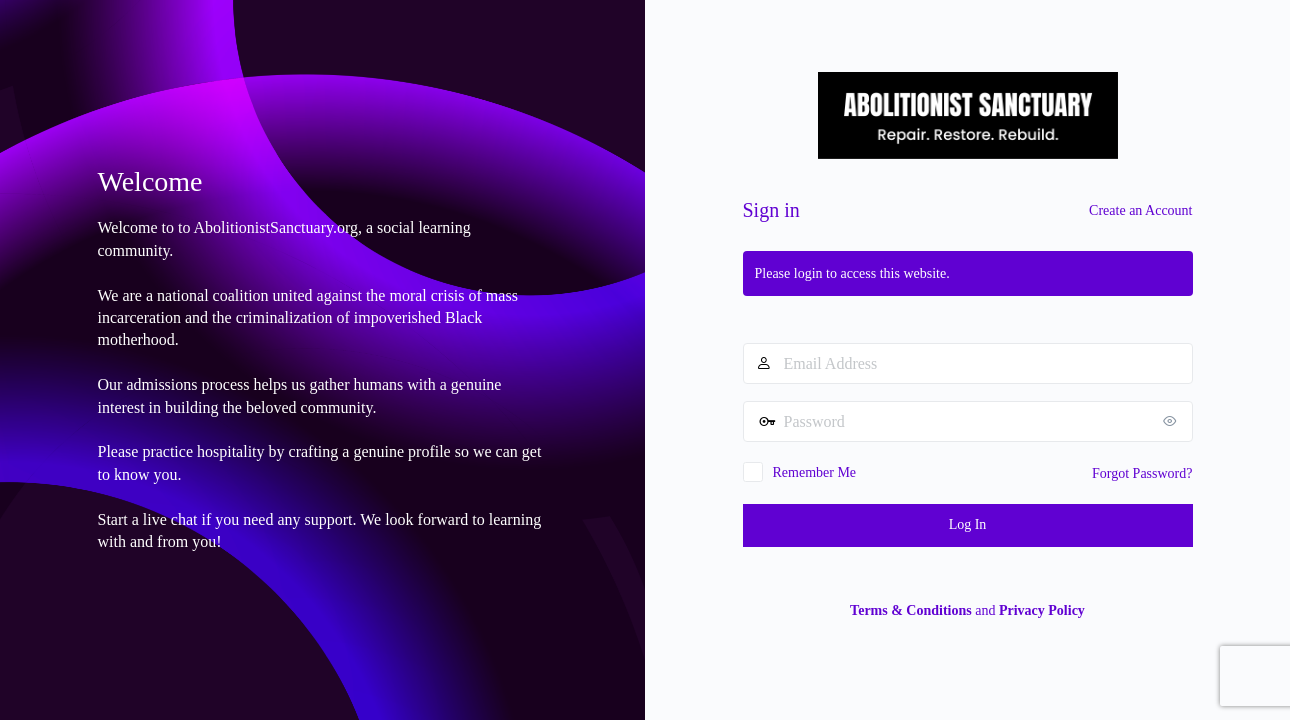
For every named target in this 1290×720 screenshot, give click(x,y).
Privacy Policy (1042, 610)
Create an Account (1140, 210)
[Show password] (1173, 421)
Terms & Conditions (911, 610)
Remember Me (815, 472)
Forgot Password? (1142, 473)
